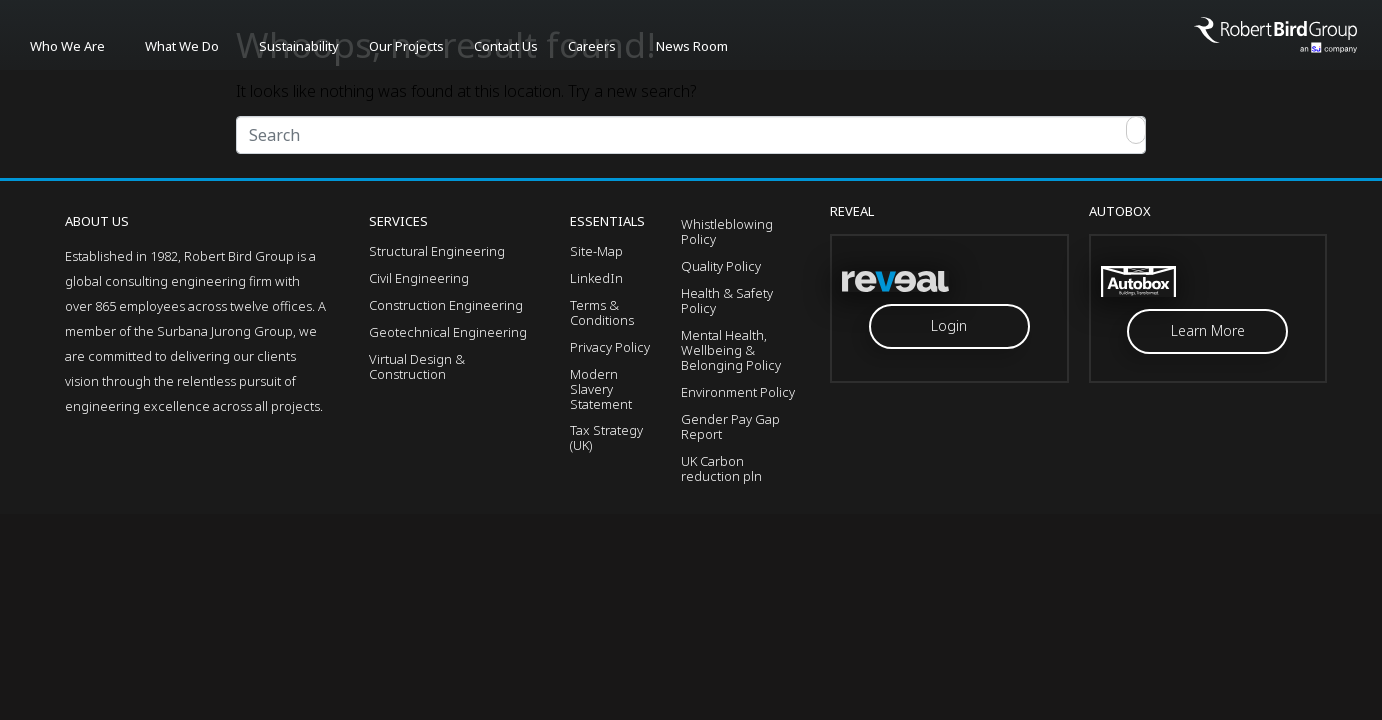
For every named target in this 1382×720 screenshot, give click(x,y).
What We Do (182, 46)
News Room (692, 46)
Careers (592, 46)
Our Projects (406, 46)
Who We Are (67, 46)
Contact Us (506, 46)
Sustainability (299, 46)
